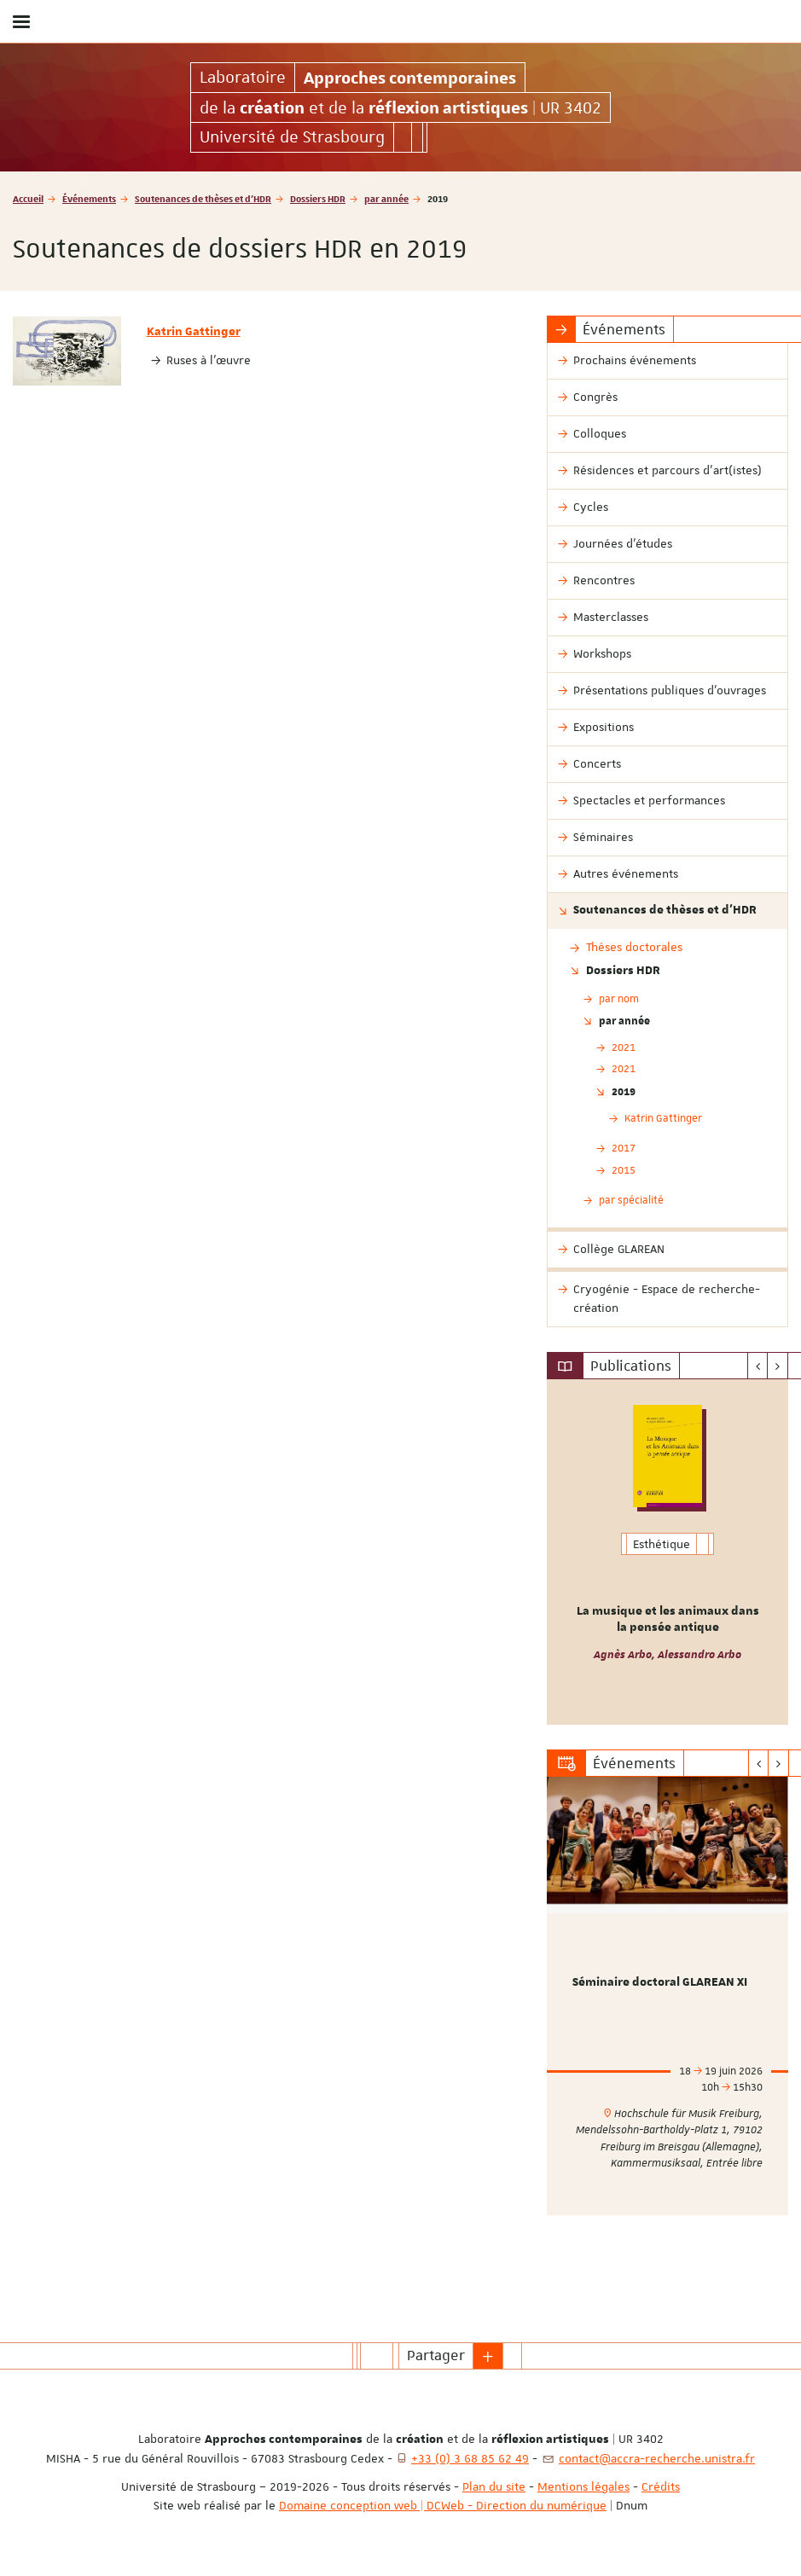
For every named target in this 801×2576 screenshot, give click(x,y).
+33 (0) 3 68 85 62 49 (470, 2458)
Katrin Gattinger (194, 331)
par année (386, 198)
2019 (624, 1091)
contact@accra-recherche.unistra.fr (657, 2458)
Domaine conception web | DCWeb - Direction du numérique (443, 2505)
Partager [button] (436, 2355)
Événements (89, 198)
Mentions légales (583, 2486)
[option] (667, 1552)
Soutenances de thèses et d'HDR (203, 198)
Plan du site (493, 2486)
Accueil (28, 198)
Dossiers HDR (317, 198)
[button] (488, 2356)
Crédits (660, 2486)
